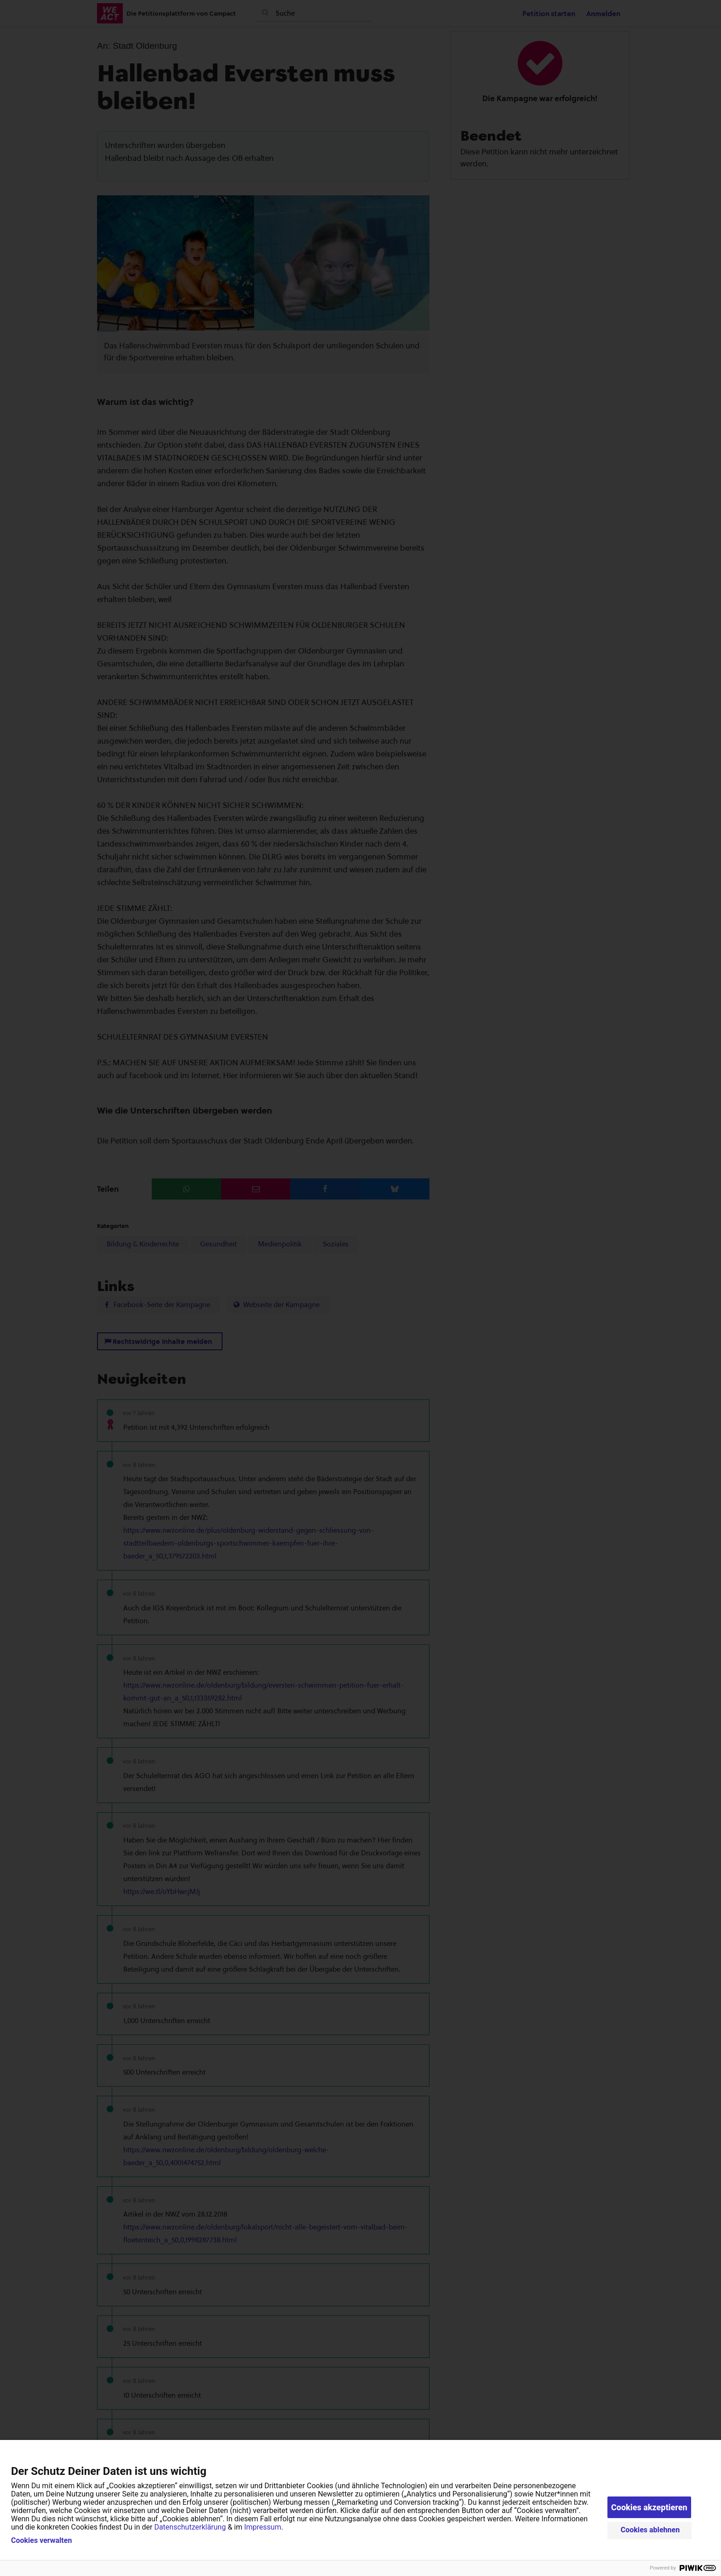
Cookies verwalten (41, 2540)
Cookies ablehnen (650, 2529)
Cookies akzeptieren (649, 2507)
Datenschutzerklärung (190, 2527)
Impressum (262, 2527)
